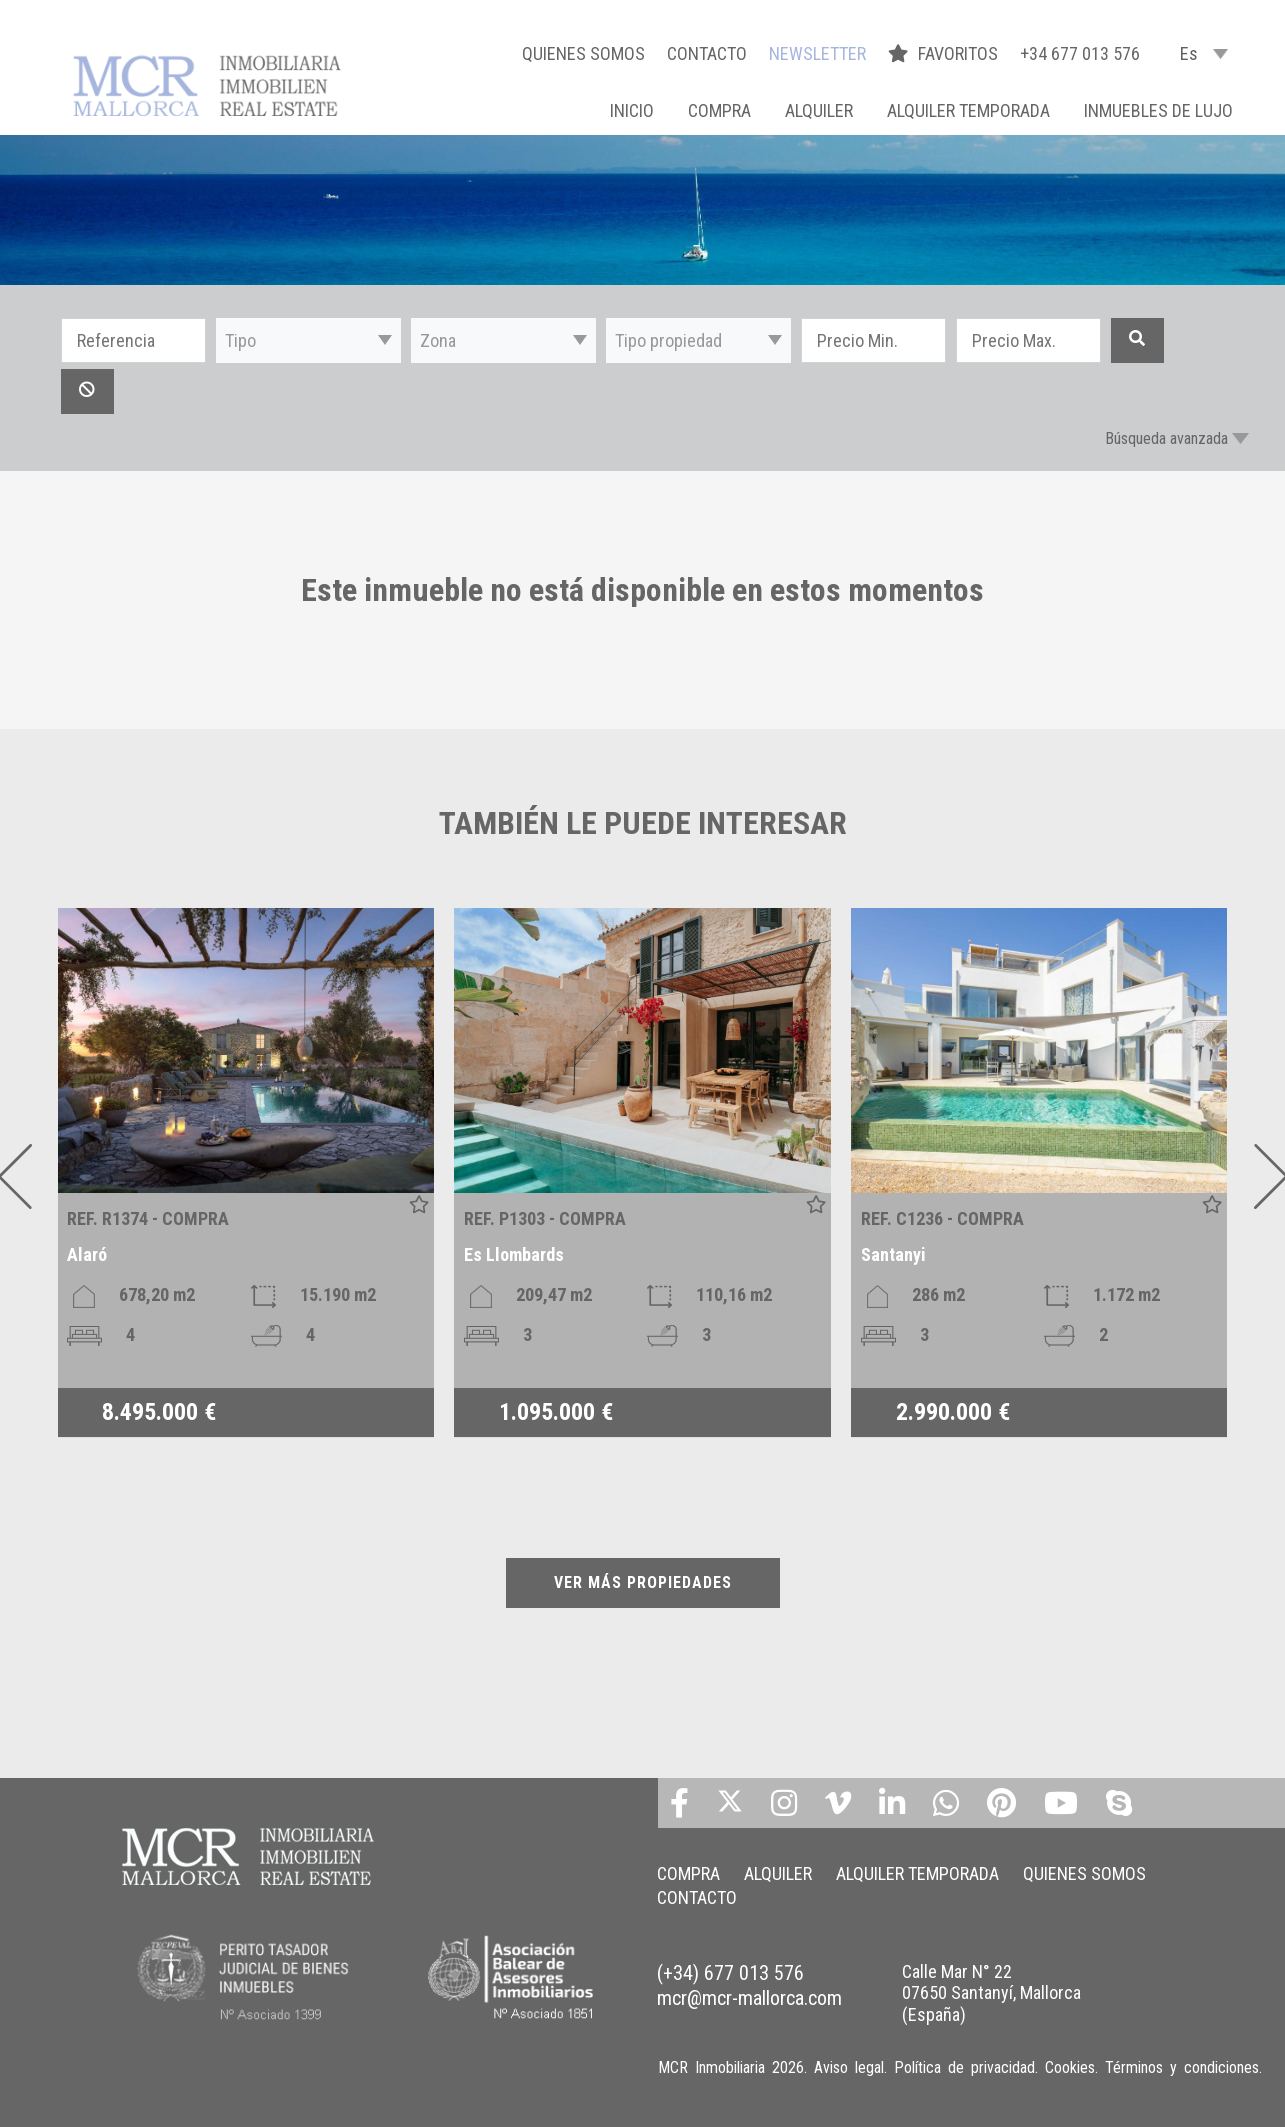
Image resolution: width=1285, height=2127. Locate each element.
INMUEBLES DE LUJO (1158, 110)
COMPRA (719, 110)
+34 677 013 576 (1080, 53)
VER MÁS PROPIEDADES (643, 1582)
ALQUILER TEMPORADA (968, 110)
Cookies (1070, 2067)
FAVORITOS (945, 53)
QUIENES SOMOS (583, 53)
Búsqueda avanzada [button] (1166, 438)
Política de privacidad (964, 2067)
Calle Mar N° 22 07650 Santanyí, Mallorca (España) (991, 1993)
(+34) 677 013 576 (730, 1973)
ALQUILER (819, 110)
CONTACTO (707, 53)
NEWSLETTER (817, 53)
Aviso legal (849, 2067)
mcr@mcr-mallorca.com (749, 1998)
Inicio (632, 110)
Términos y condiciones (1182, 2067)
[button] (308, 340)
